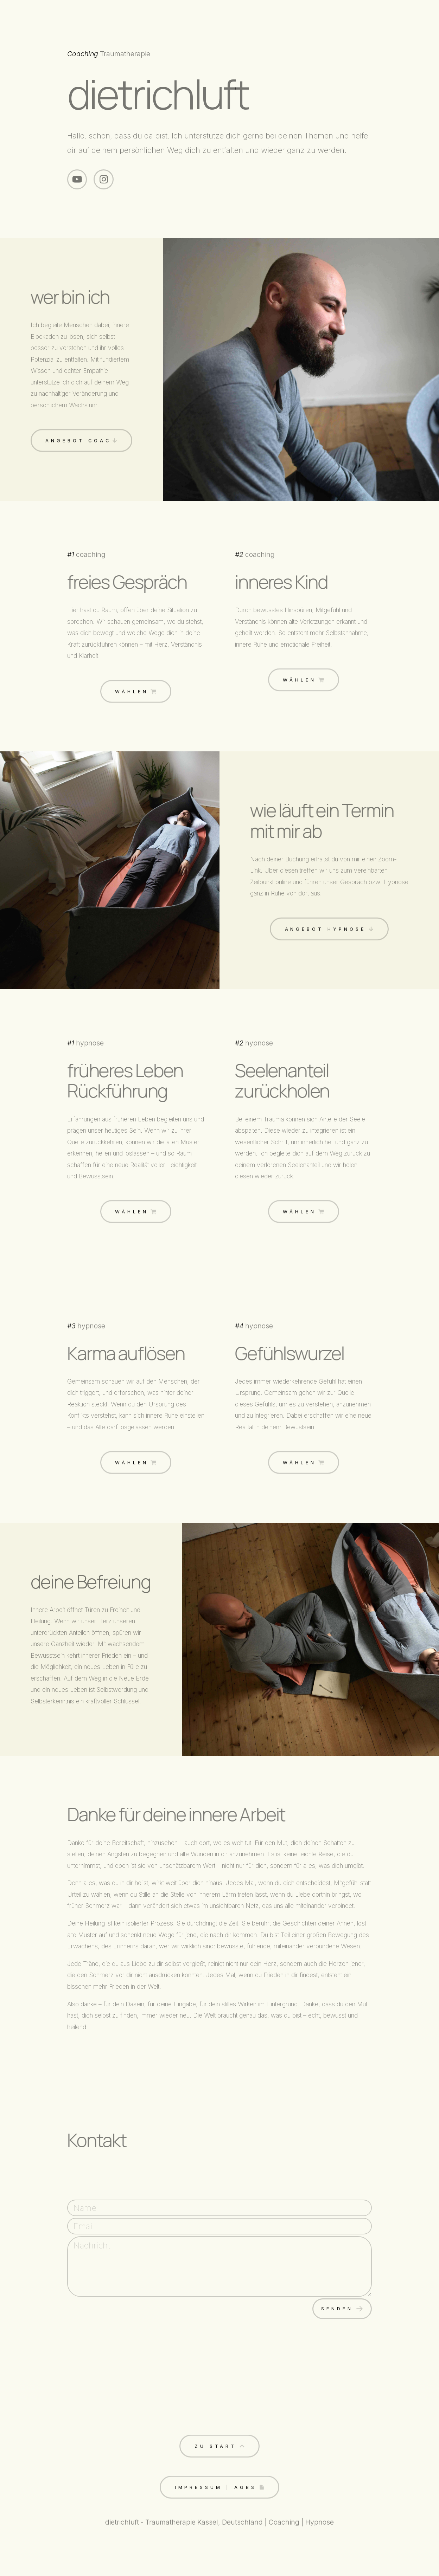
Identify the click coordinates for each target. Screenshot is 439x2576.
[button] (77, 179)
